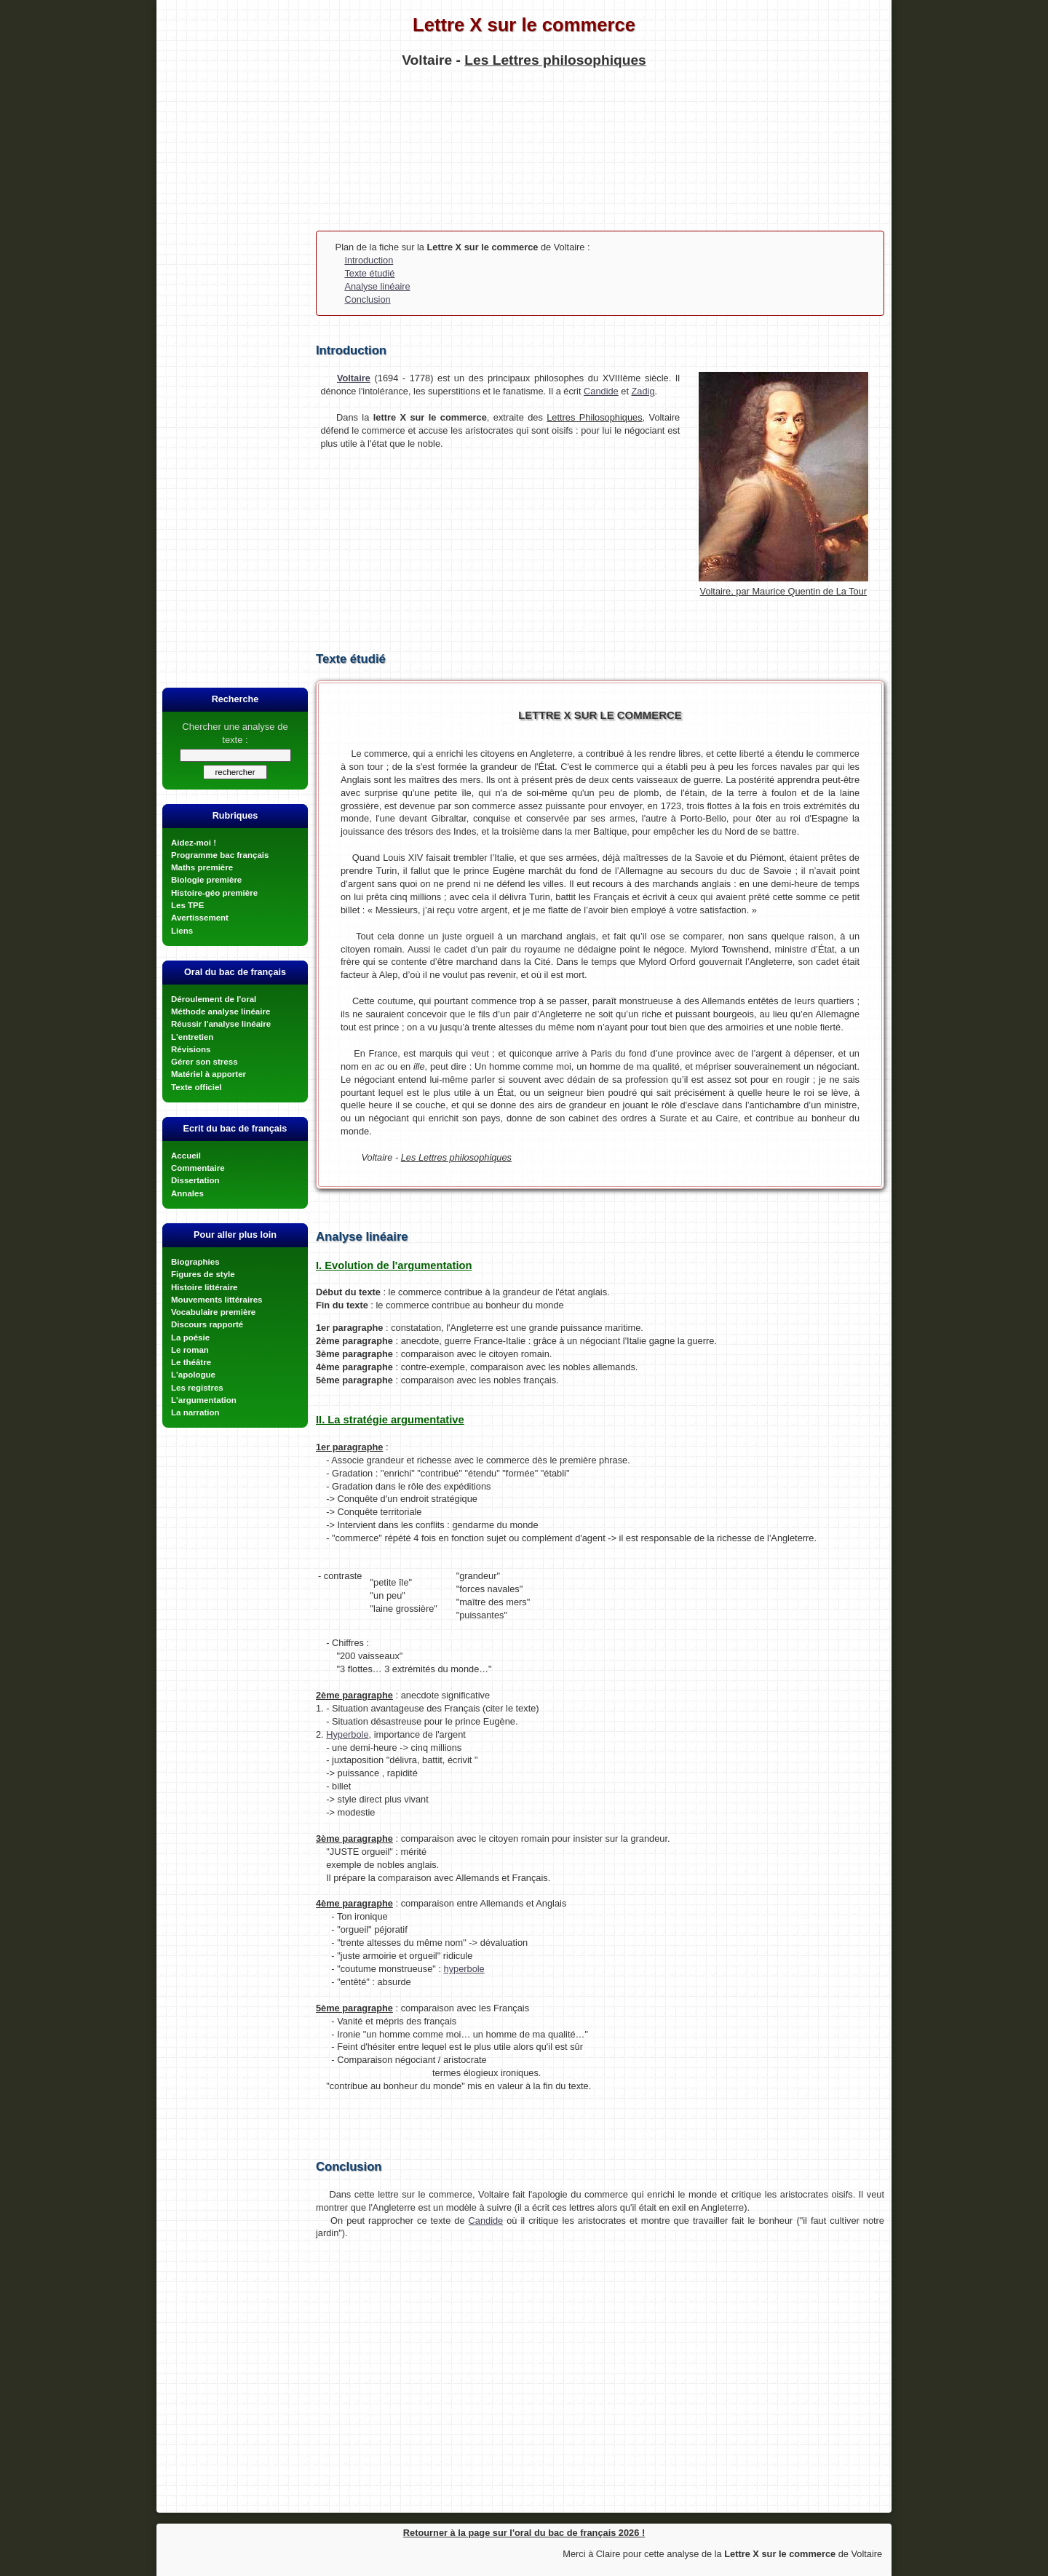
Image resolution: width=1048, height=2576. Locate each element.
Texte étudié (369, 273)
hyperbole (464, 1968)
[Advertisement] (524, 154)
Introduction (368, 260)
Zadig (643, 391)
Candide (601, 391)
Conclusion (367, 299)
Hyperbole (347, 1734)
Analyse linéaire (377, 286)
